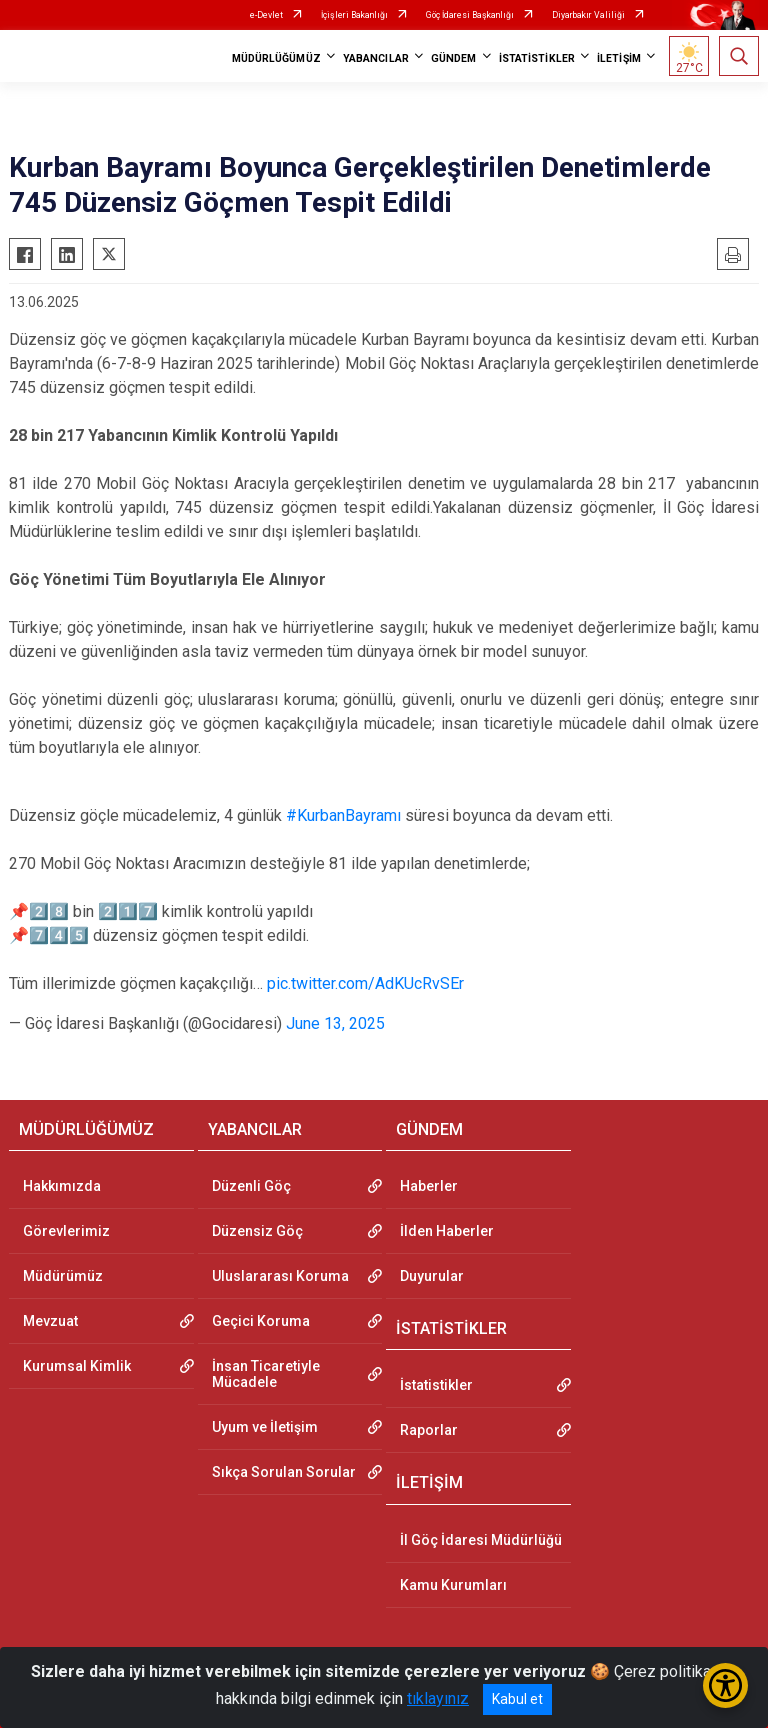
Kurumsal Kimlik (77, 1366)
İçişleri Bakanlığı (354, 15)
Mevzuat (50, 1321)
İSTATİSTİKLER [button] (537, 58)
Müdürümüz (63, 1276)
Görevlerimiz (66, 1231)
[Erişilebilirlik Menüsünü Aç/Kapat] (725, 1685)
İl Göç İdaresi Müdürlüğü (481, 1540)
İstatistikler (436, 1385)
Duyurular (432, 1276)
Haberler (429, 1186)
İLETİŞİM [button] (619, 58)
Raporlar (429, 1430)
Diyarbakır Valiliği (588, 15)
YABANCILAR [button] (376, 58)
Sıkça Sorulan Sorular (284, 1472)
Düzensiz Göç (257, 1231)
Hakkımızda (62, 1186)
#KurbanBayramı (343, 815)
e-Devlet (266, 15)
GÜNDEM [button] (454, 58)
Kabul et (517, 1699)
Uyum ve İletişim (265, 1427)
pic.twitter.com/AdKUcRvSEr (365, 983)
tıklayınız (438, 1698)
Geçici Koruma (261, 1321)
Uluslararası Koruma (280, 1276)
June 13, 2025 (335, 1023)
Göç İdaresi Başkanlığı (470, 15)
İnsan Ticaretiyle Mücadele (266, 1374)
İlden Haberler (447, 1231)
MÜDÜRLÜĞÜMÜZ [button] (276, 58)
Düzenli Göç (251, 1186)
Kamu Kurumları (453, 1585)
